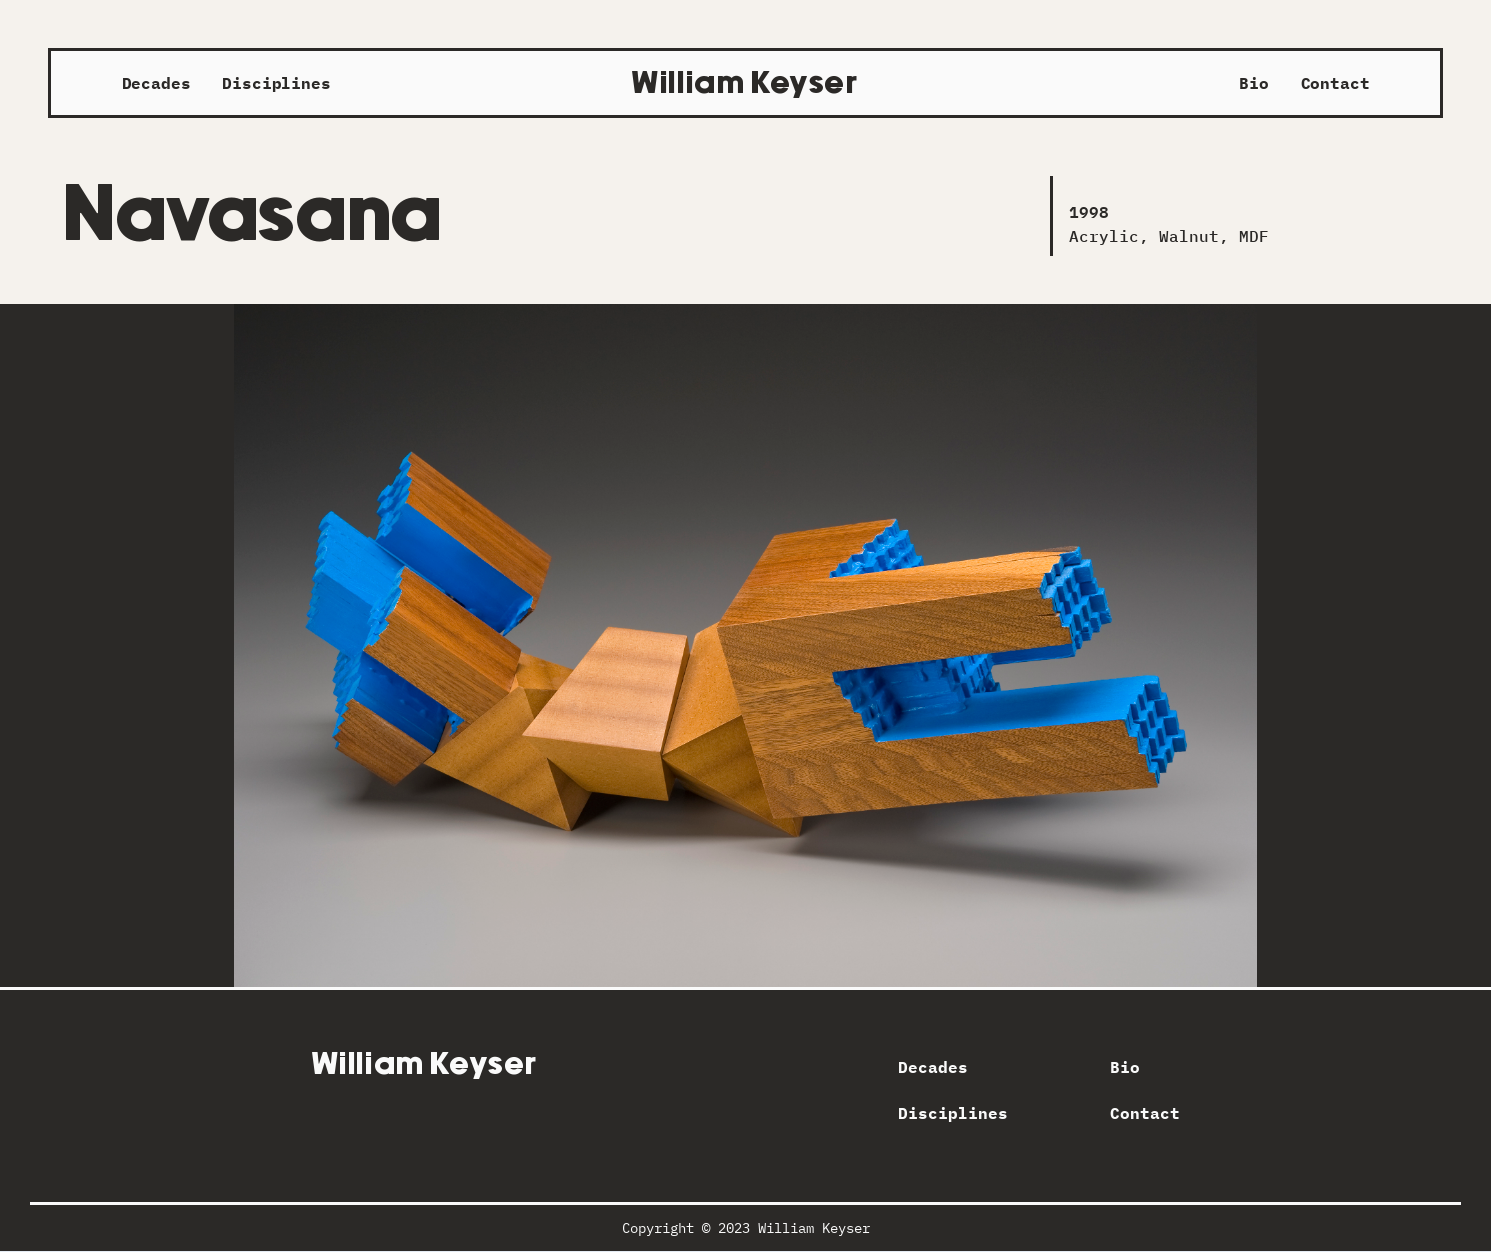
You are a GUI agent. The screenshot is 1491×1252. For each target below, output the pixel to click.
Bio (1254, 83)
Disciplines (276, 83)
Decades (156, 83)
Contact (1335, 83)
